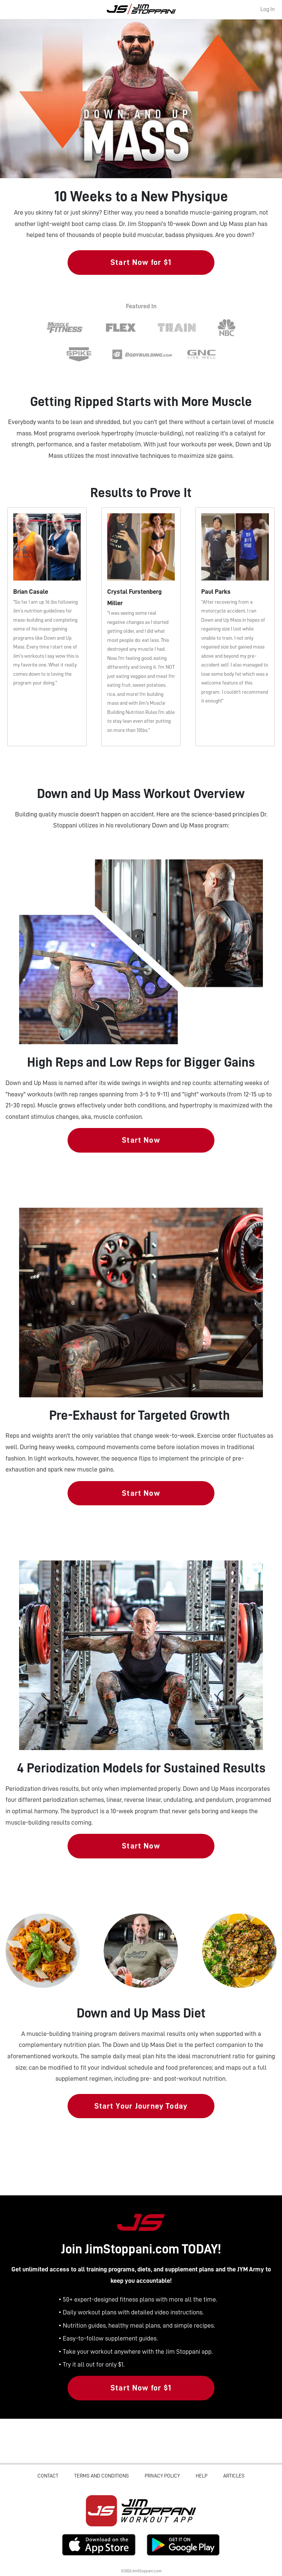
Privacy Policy (162, 2475)
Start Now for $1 (141, 262)
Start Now (141, 1140)
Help (201, 2475)
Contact (47, 2475)
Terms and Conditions (101, 2475)
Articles (234, 2475)
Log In (267, 9)
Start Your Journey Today (141, 2106)
